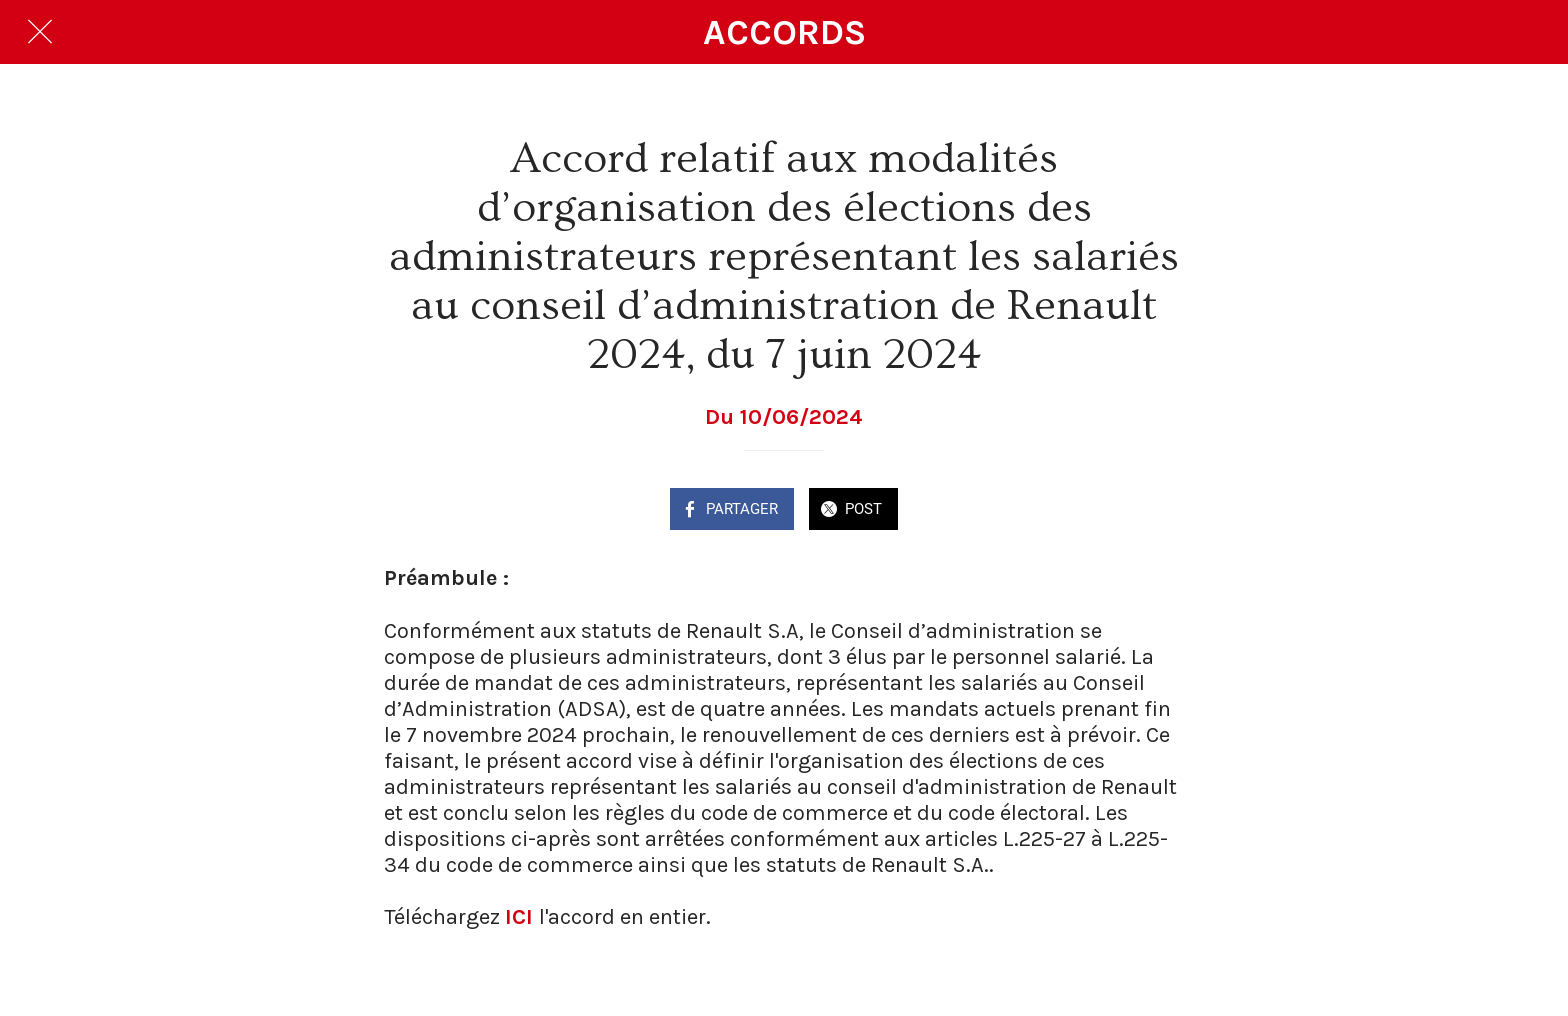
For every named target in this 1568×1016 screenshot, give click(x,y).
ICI (519, 917)
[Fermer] (40, 32)
